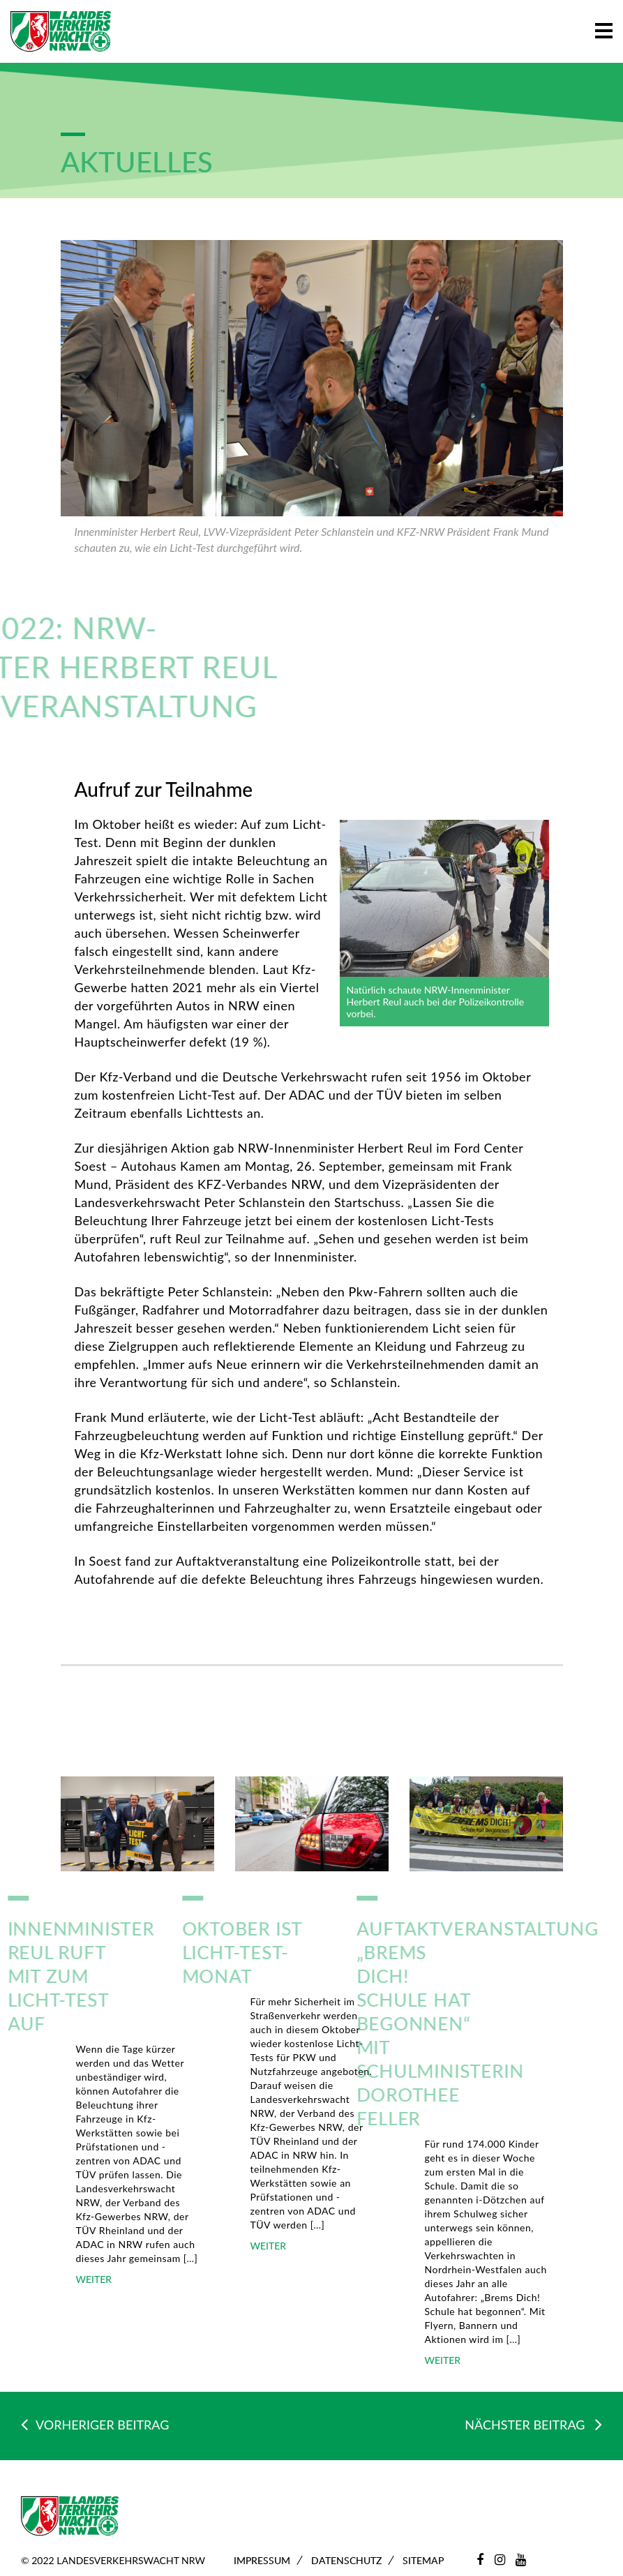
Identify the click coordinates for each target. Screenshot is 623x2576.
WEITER (94, 2279)
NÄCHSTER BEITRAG (533, 2424)
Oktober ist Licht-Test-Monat (206, 1952)
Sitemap (423, 2560)
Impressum (262, 2560)
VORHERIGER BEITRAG (95, 2424)
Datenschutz (346, 2560)
